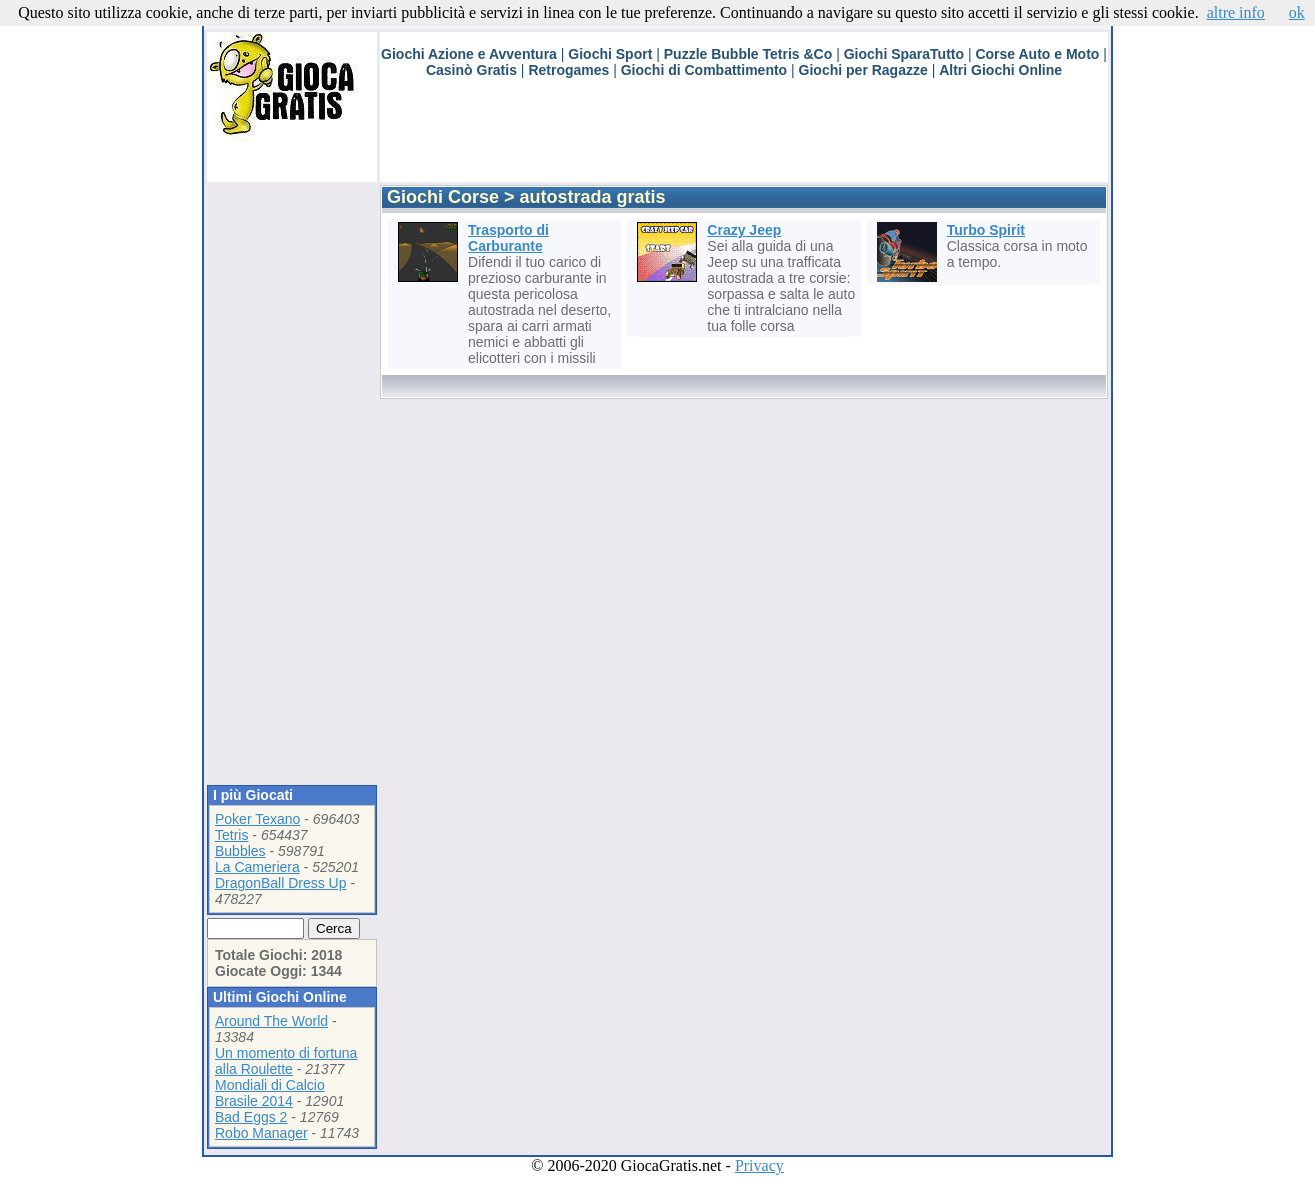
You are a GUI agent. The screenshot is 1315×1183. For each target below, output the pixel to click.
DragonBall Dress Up (281, 883)
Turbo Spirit (986, 230)
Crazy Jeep (744, 230)
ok (1297, 12)
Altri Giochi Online (1000, 70)
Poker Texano (257, 819)
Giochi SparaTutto (904, 54)
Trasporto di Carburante (508, 238)
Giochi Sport (610, 54)
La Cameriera (257, 867)
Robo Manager (261, 1133)
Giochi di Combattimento (704, 70)
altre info (1236, 12)
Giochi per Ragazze (863, 70)
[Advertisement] (744, 137)
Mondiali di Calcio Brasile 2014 (270, 1093)
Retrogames (568, 70)
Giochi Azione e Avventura (469, 54)
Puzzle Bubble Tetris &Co (748, 54)
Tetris (231, 835)
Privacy (759, 1165)
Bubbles (240, 851)
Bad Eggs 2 (251, 1117)
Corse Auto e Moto (1037, 54)
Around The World (271, 1021)
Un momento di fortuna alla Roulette (286, 1061)
